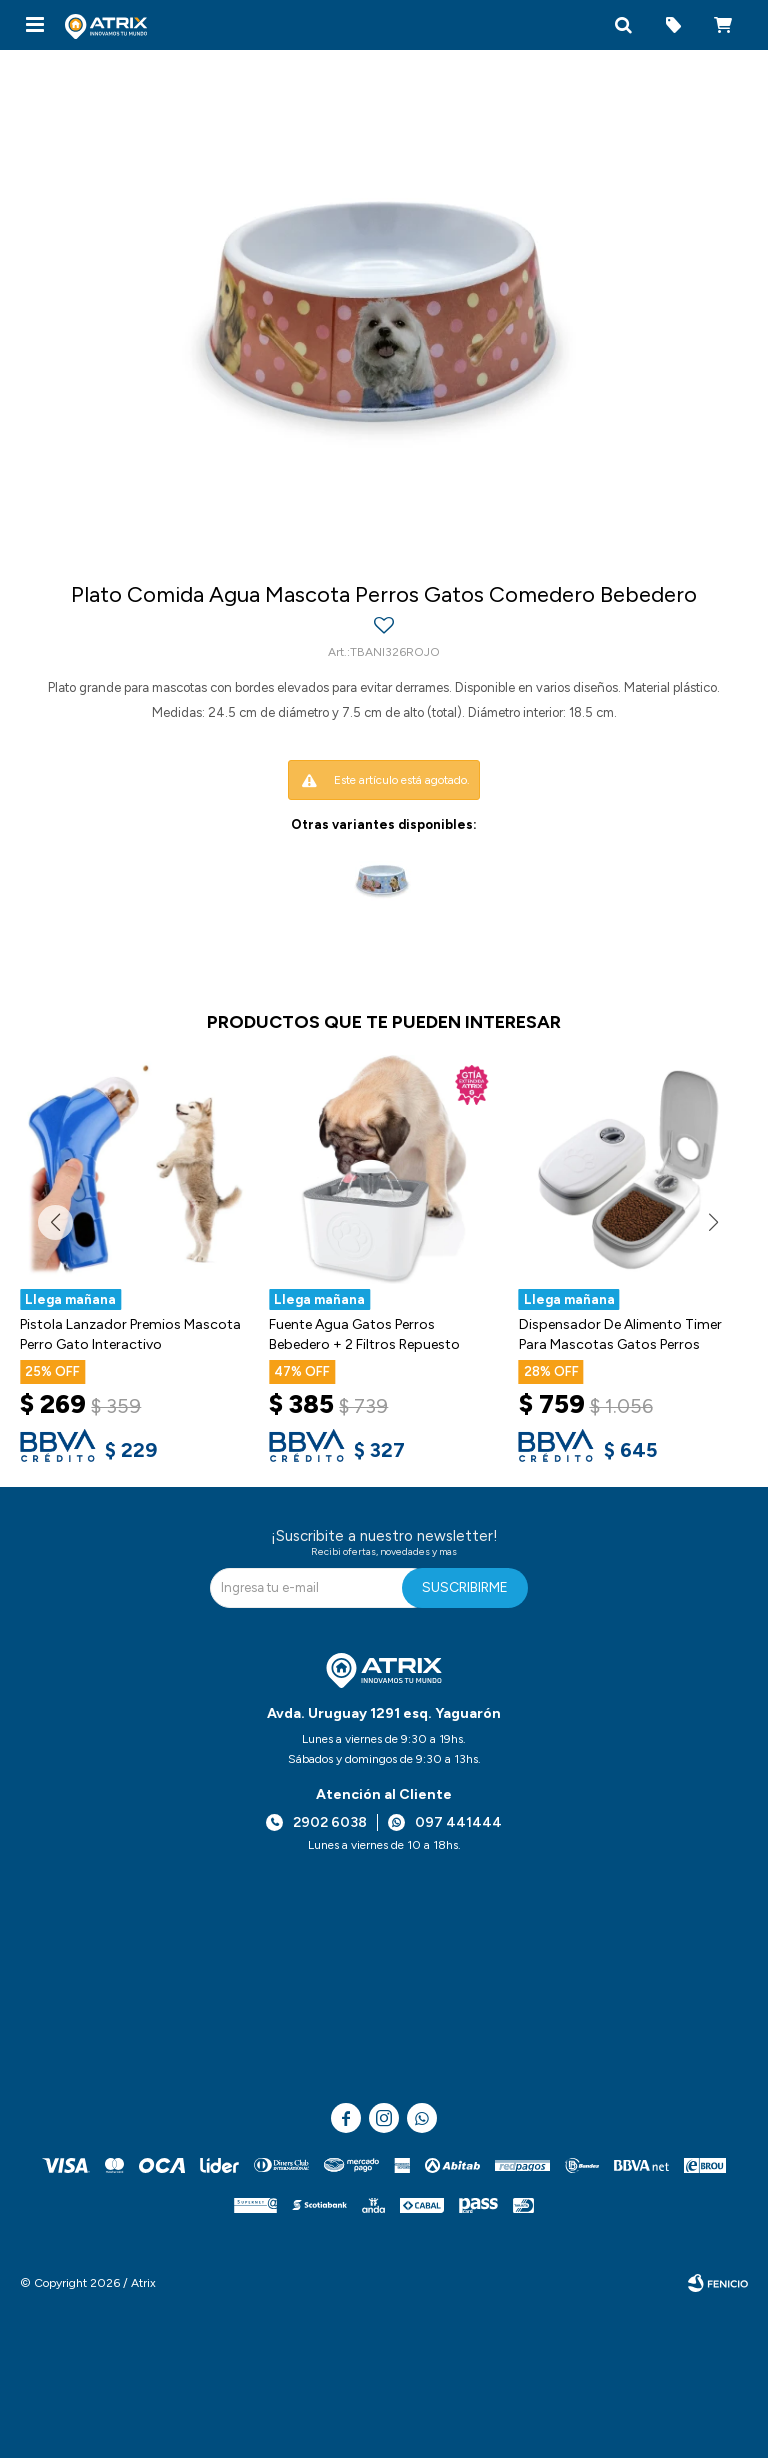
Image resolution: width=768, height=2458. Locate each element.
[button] (623, 25)
